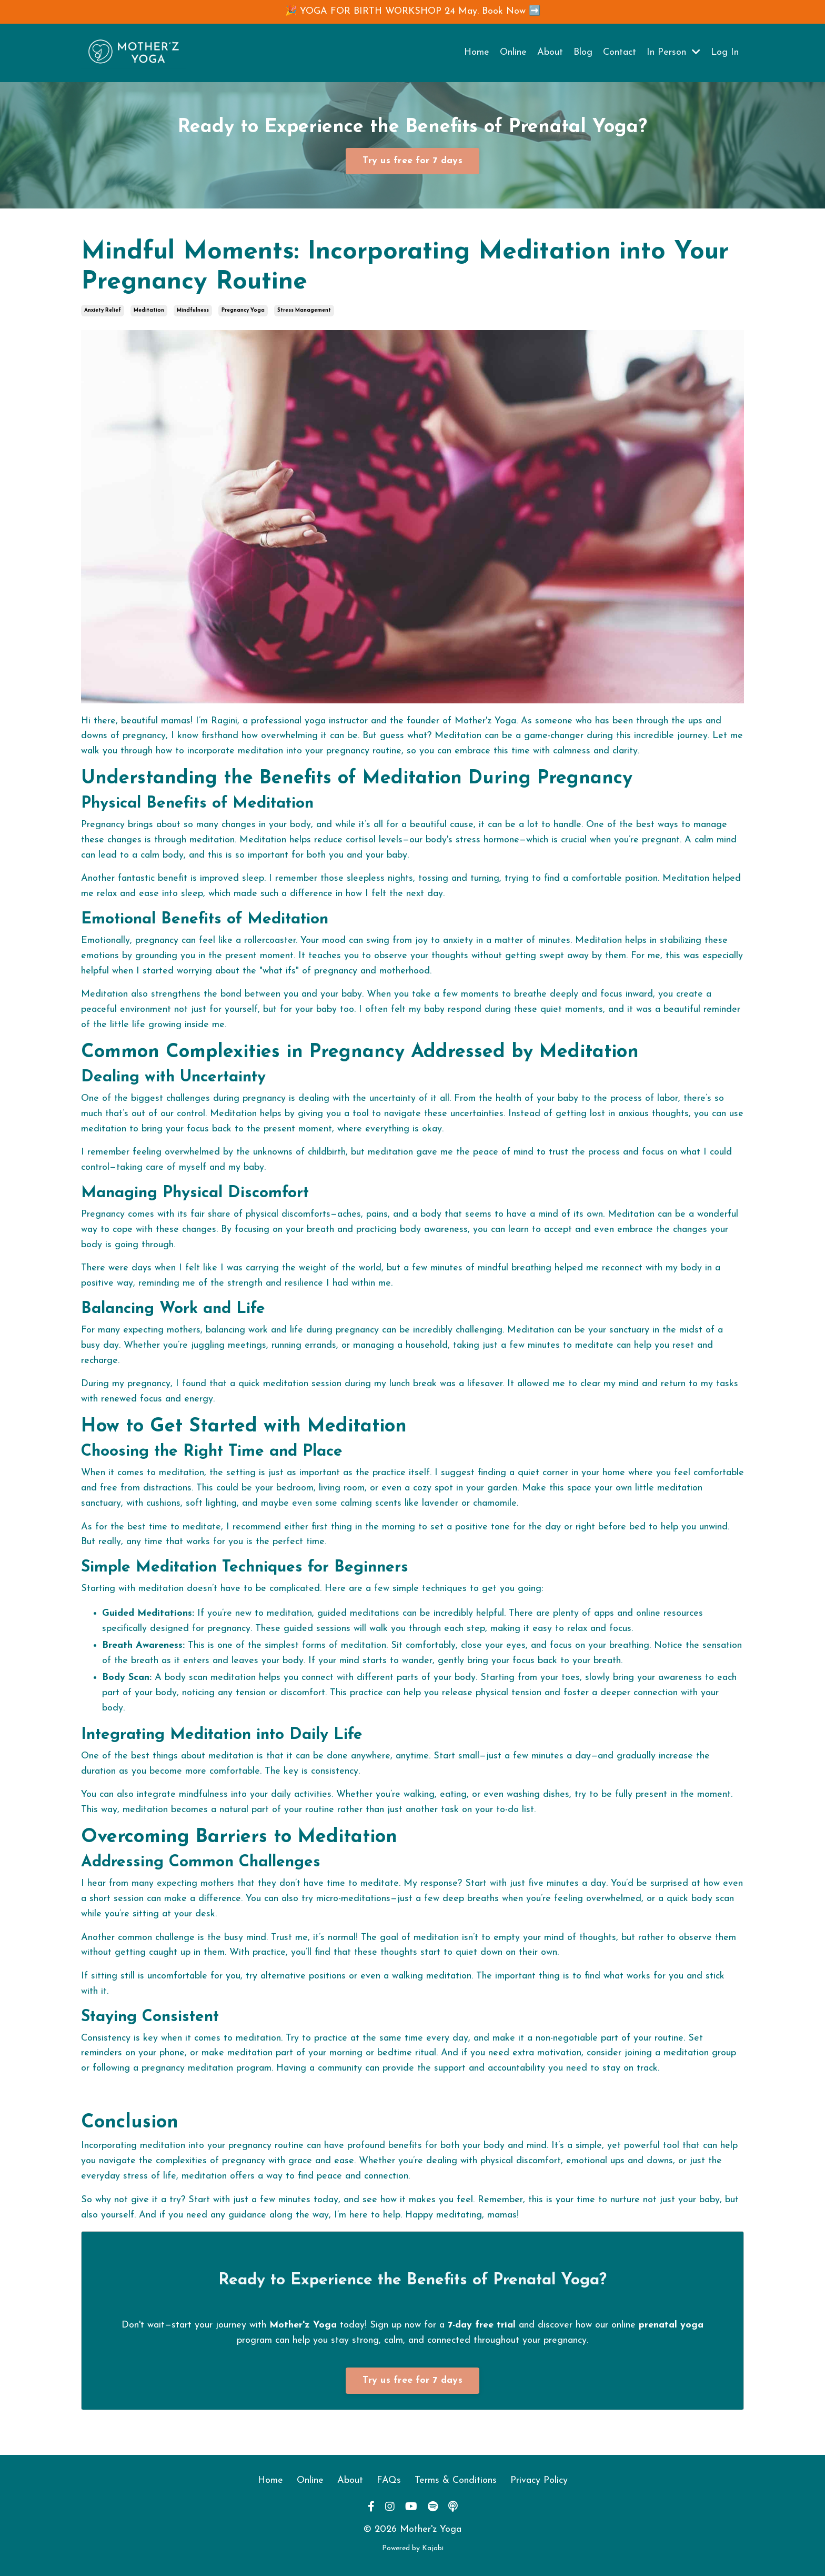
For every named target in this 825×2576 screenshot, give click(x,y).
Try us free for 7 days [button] (412, 161)
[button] (412, 158)
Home (476, 52)
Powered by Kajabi (413, 2548)
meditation (149, 310)
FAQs (389, 2480)
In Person (673, 52)
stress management (304, 310)
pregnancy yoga (243, 310)
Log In (725, 52)
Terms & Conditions (456, 2480)
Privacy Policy (539, 2480)
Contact (619, 52)
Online (513, 52)
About (550, 52)
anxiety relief (102, 310)
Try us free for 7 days (412, 2380)
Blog (583, 52)
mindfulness (193, 310)
